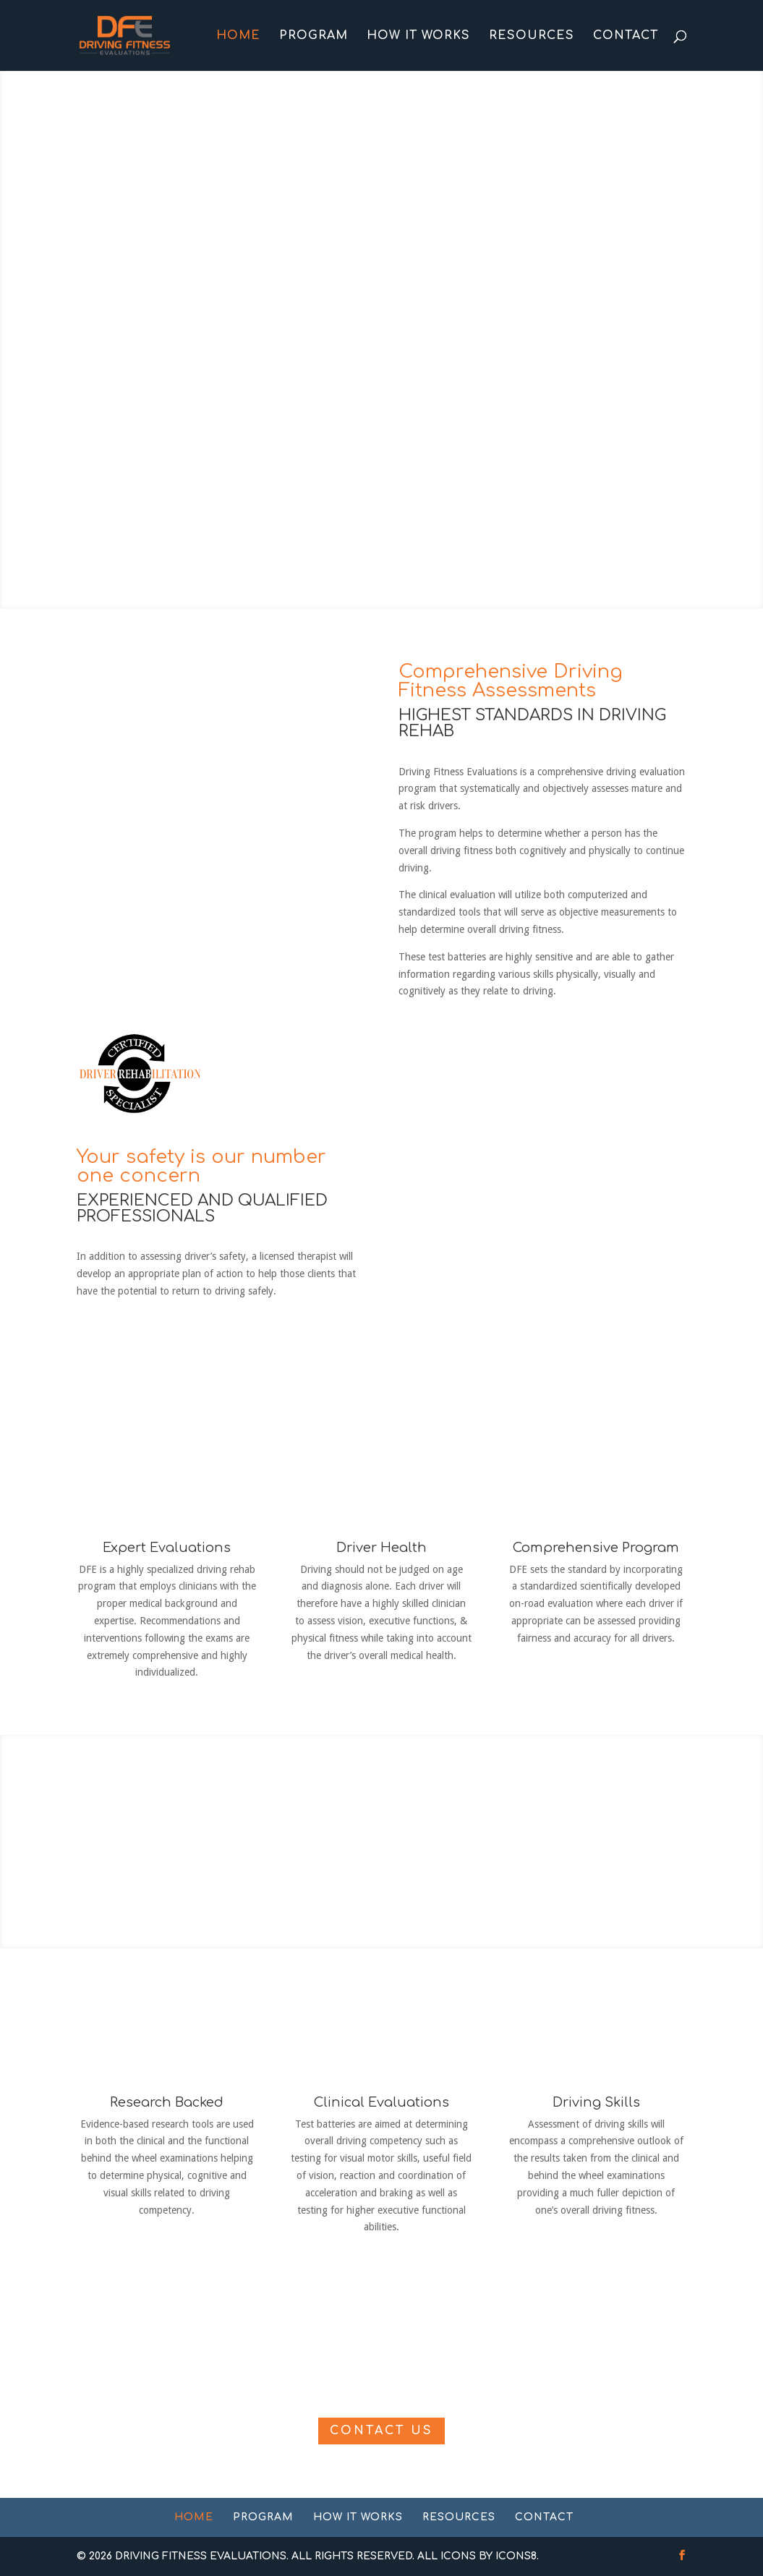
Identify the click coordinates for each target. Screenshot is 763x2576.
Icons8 (516, 2556)
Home (238, 36)
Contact (625, 36)
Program (313, 36)
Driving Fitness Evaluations (200, 2556)
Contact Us (381, 2430)
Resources (531, 36)
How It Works (418, 36)
